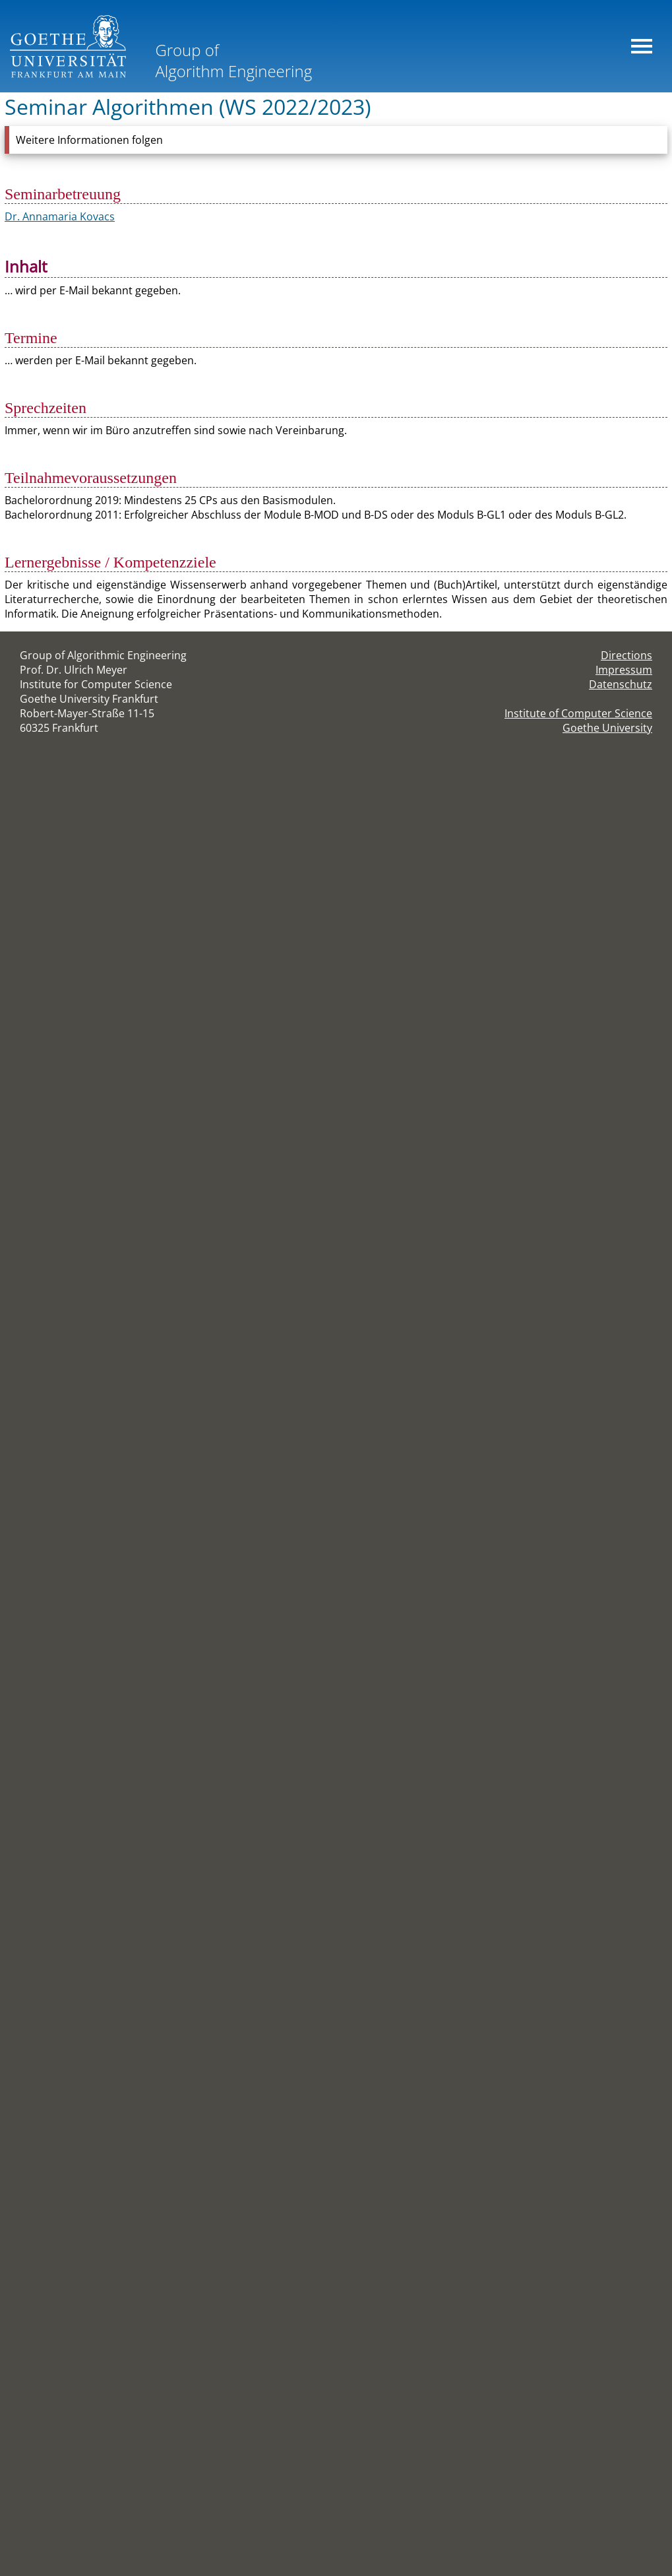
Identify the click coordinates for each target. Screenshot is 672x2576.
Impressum (624, 669)
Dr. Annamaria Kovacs (60, 216)
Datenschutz (620, 684)
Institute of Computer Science (578, 713)
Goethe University (607, 728)
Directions (626, 655)
